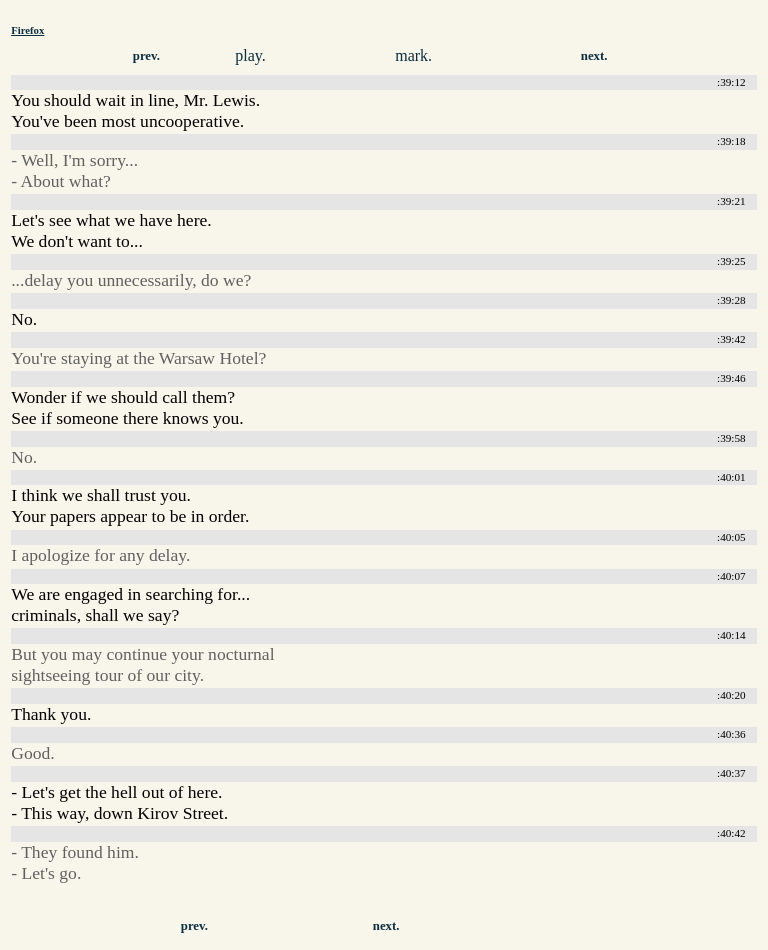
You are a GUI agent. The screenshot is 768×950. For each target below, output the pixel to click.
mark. (413, 55)
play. (250, 55)
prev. (146, 56)
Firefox (27, 30)
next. (594, 56)
